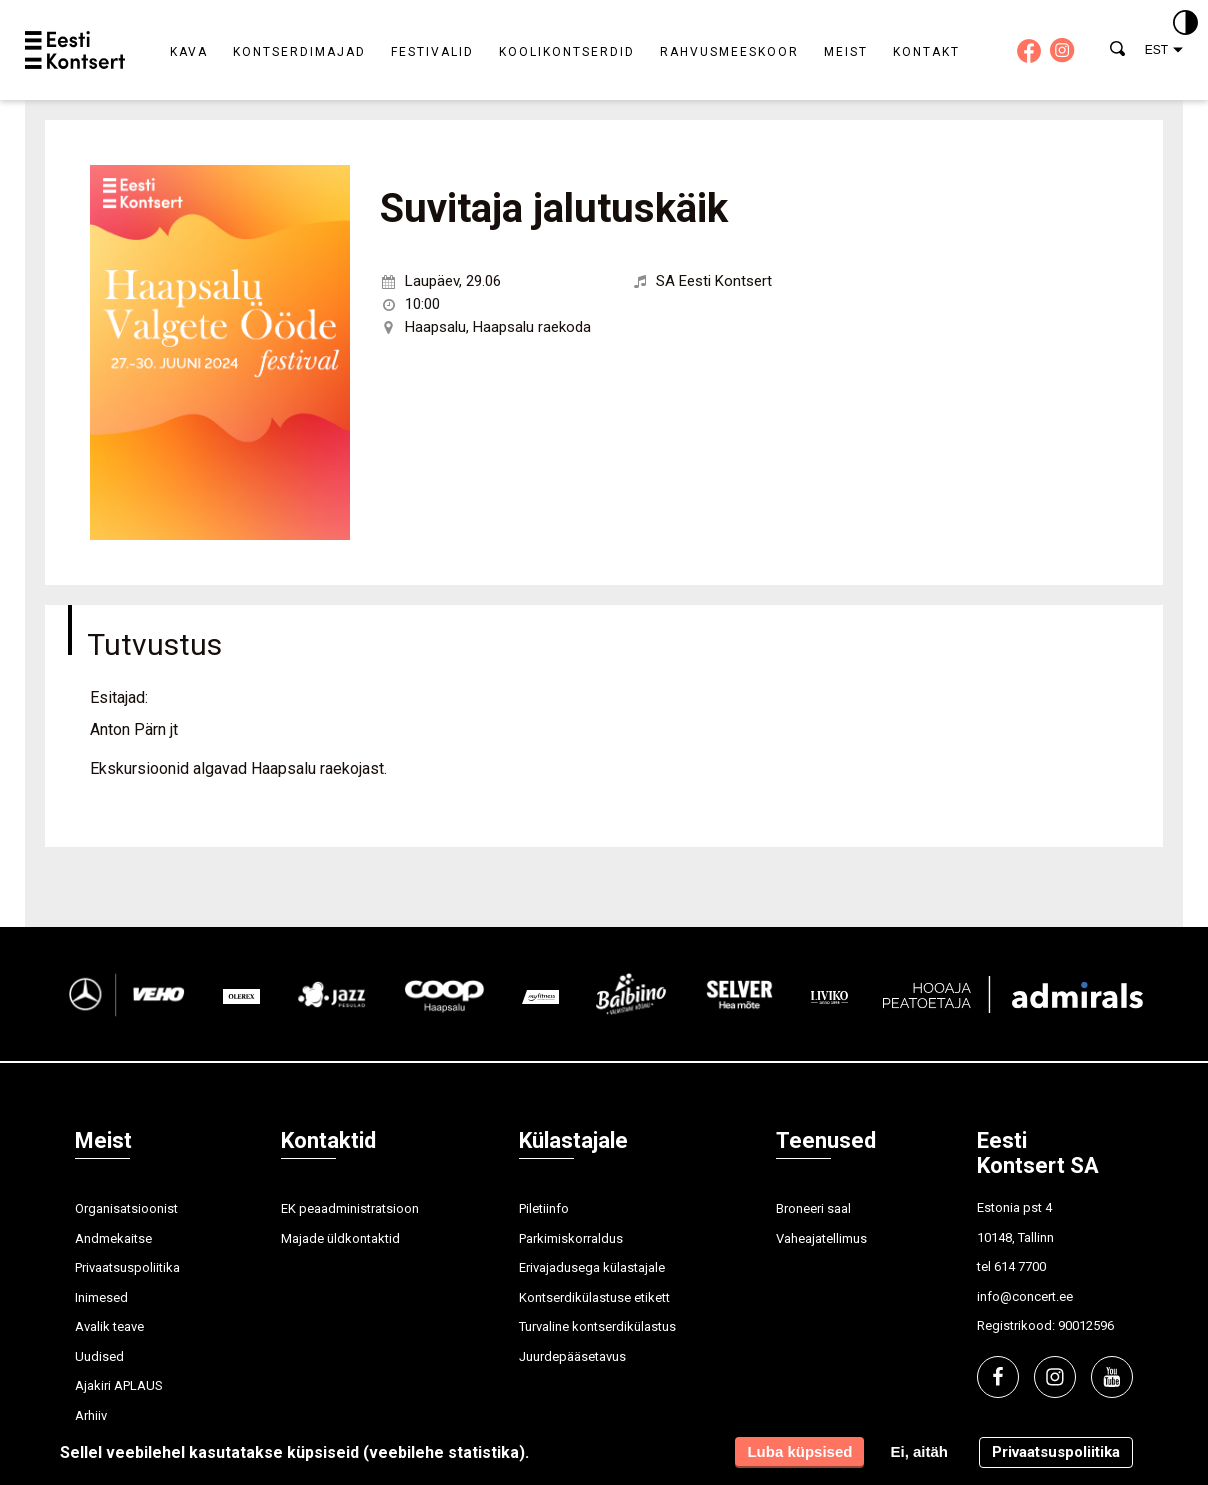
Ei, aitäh (919, 1451)
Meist (846, 52)
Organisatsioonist (126, 1208)
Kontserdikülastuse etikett (594, 1297)
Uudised (99, 1356)
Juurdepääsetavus (572, 1356)
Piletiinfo (544, 1208)
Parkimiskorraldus (571, 1238)
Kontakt (926, 52)
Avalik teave (109, 1326)
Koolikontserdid (567, 52)
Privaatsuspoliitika (127, 1267)
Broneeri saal (813, 1208)
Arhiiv (91, 1415)
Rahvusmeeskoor (729, 52)
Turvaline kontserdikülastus (597, 1326)
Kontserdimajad (299, 52)
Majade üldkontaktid (340, 1238)
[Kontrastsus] (1185, 24)
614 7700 (1020, 1266)
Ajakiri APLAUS (119, 1385)
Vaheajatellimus (821, 1238)
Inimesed (101, 1297)
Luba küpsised (799, 1451)
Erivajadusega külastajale (592, 1267)
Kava (189, 52)
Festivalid (432, 52)
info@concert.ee (1025, 1296)
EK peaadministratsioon (350, 1208)
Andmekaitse (113, 1238)
